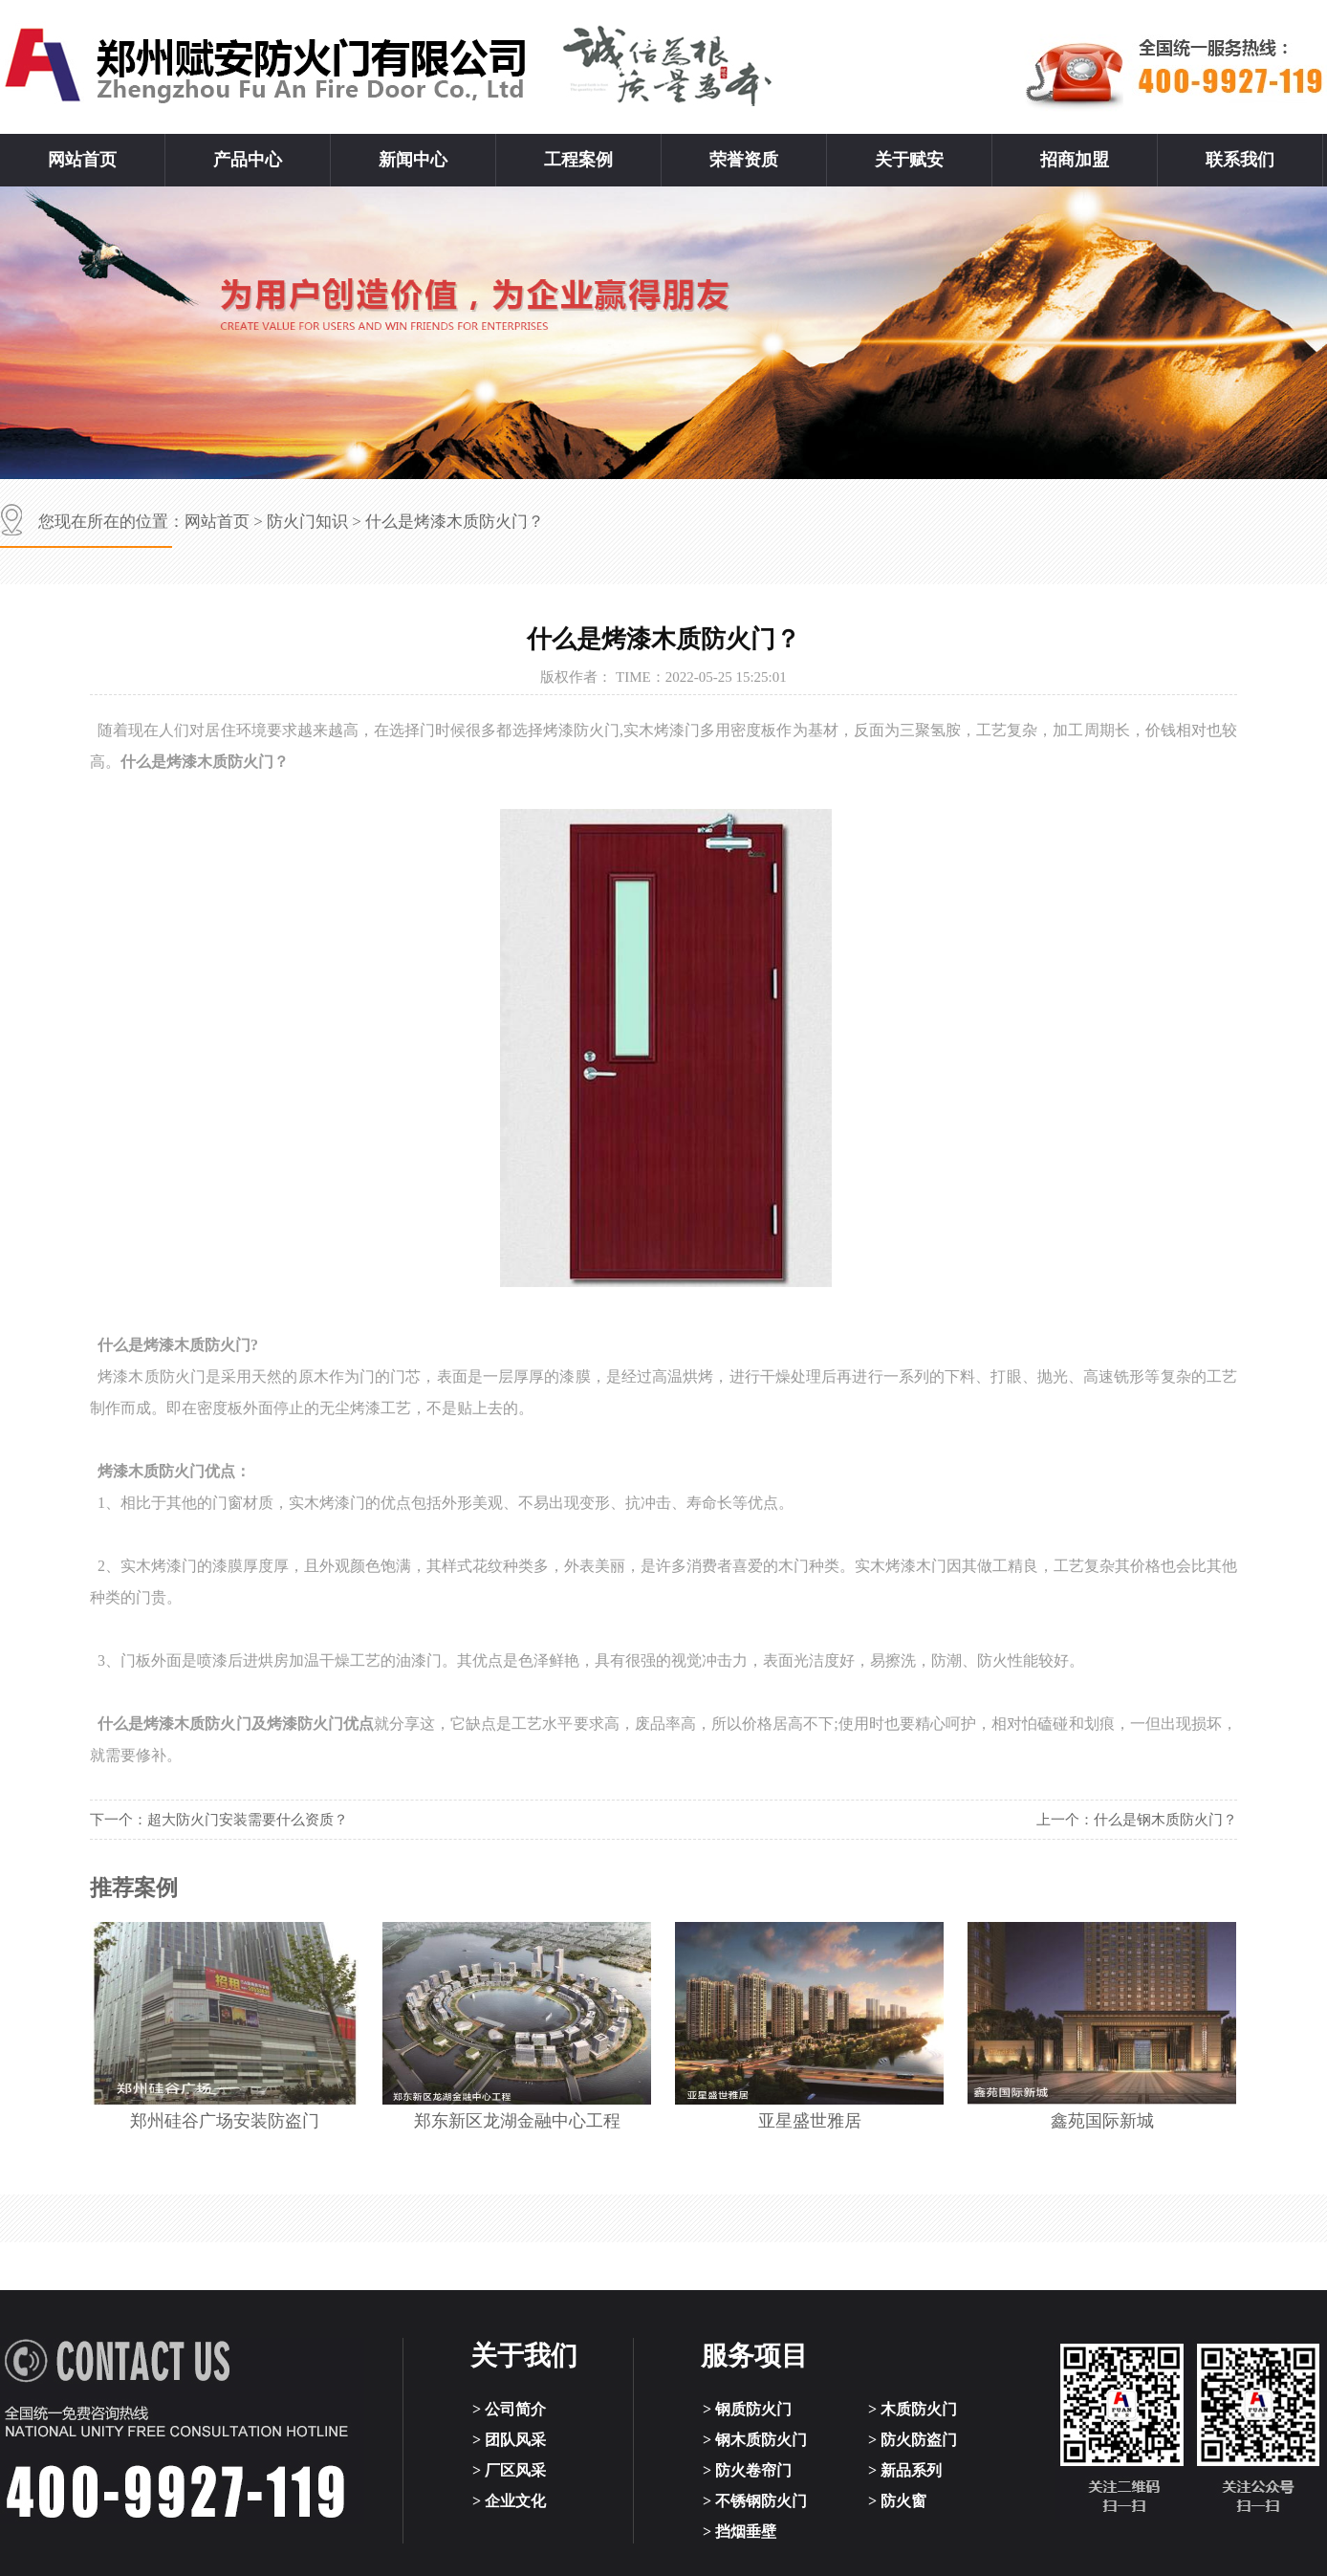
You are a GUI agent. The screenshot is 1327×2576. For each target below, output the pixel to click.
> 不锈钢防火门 (755, 2501)
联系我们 (1240, 159)
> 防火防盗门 (912, 2440)
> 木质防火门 (912, 2409)
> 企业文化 (509, 2501)
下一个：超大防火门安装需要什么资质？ (219, 1819)
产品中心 (247, 159)
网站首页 (82, 159)
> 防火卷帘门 (747, 2470)
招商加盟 (1074, 159)
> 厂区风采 (509, 2470)
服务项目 (754, 2355)
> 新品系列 (905, 2470)
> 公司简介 (509, 2409)
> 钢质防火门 (747, 2409)
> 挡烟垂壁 (739, 2531)
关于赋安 (909, 159)
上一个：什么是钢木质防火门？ (1136, 1819)
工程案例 (578, 159)
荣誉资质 (743, 159)
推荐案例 (134, 1888)
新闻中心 (413, 159)
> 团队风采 (509, 2440)
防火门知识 (307, 522)
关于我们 (523, 2355)
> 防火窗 (897, 2501)
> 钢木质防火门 (755, 2440)
